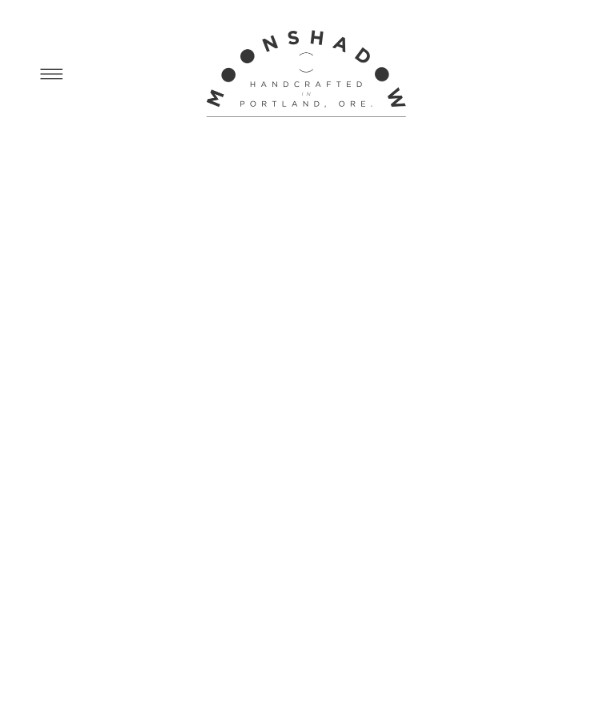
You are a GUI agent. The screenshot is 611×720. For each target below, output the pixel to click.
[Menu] (51, 73)
